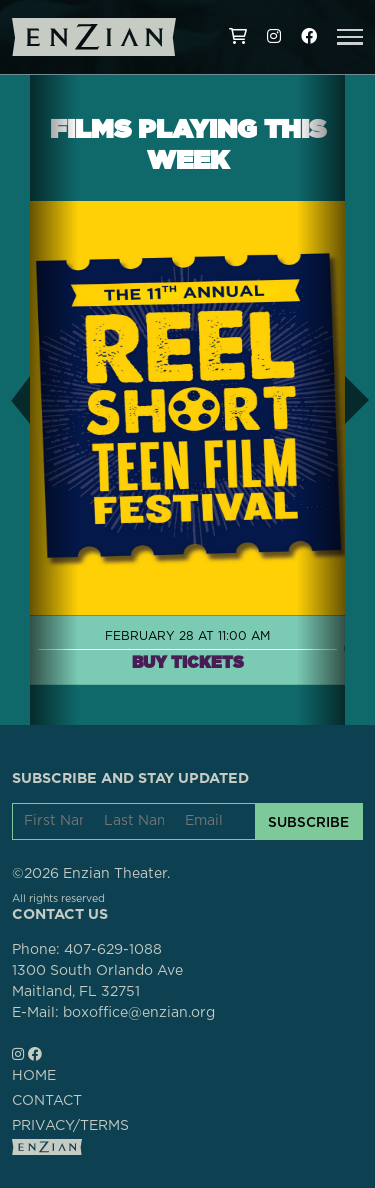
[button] (350, 37)
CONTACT (47, 1101)
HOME (34, 1076)
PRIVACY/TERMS (70, 1126)
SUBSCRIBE (308, 822)
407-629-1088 (113, 950)
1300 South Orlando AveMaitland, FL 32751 (97, 981)
